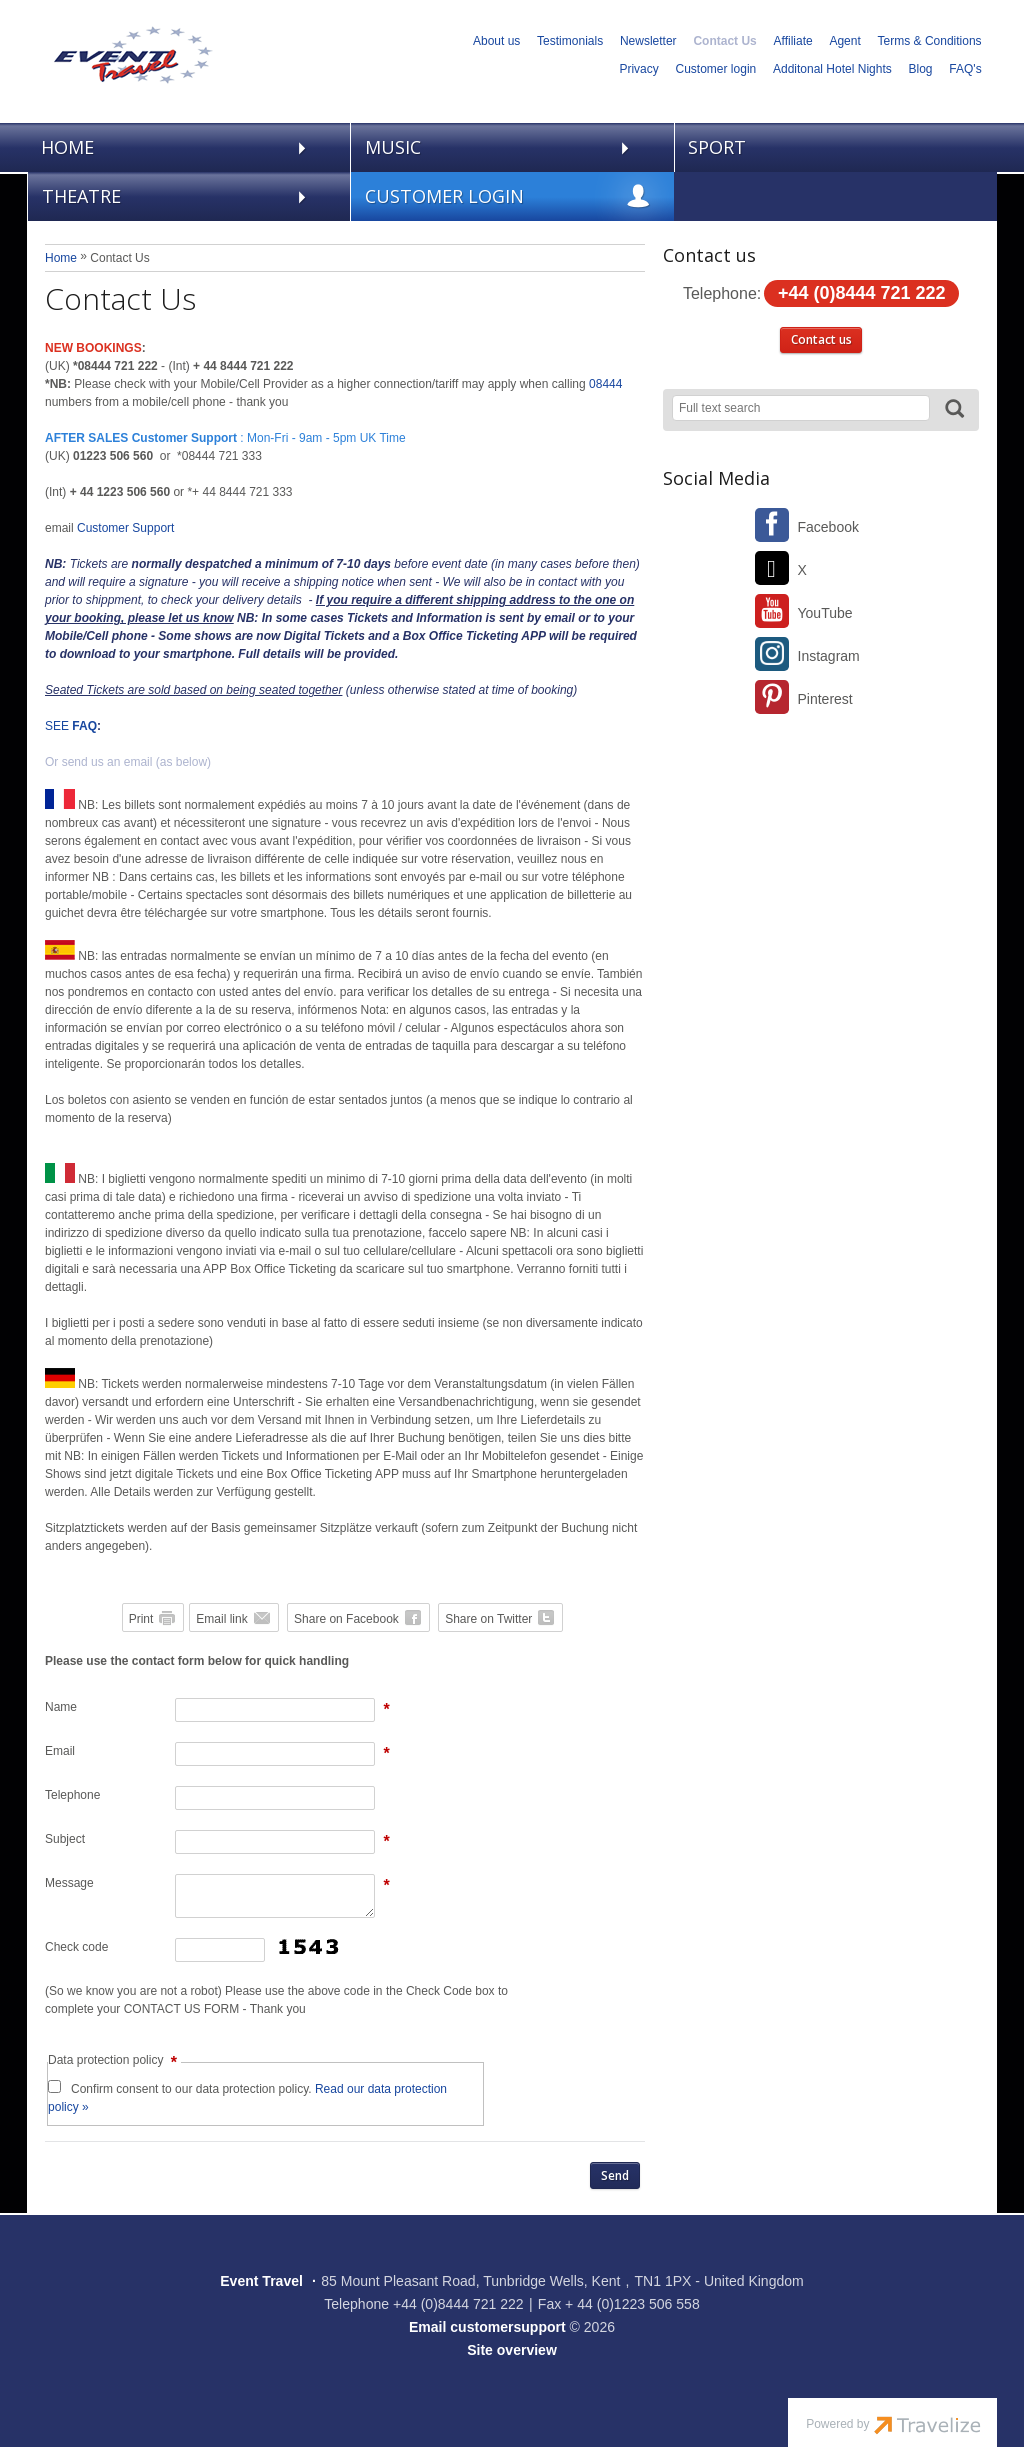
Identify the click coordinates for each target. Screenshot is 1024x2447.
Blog (921, 69)
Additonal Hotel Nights (832, 69)
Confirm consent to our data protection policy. (247, 2098)
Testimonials (570, 41)
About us (496, 41)
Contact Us (724, 41)
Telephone (72, 1795)
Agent (844, 41)
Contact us (821, 339)
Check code (76, 1947)
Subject (65, 1839)
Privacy (638, 69)
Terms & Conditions (930, 41)
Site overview (512, 2350)
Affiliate (793, 41)
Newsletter (648, 41)
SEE (71, 726)
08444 (605, 384)
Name (61, 1707)
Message (69, 1883)
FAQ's (965, 69)
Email (60, 1751)
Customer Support (125, 528)
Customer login (716, 69)
